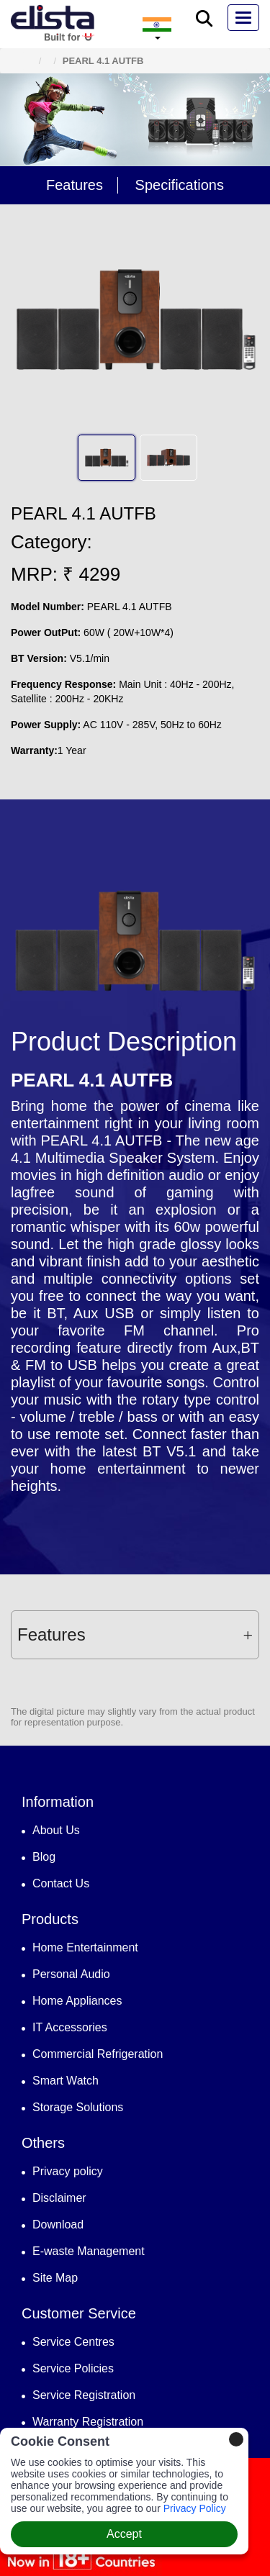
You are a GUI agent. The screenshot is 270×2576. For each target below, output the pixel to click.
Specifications (179, 185)
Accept (124, 2534)
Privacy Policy (194, 2508)
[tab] (135, 1635)
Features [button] (135, 1634)
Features (74, 185)
